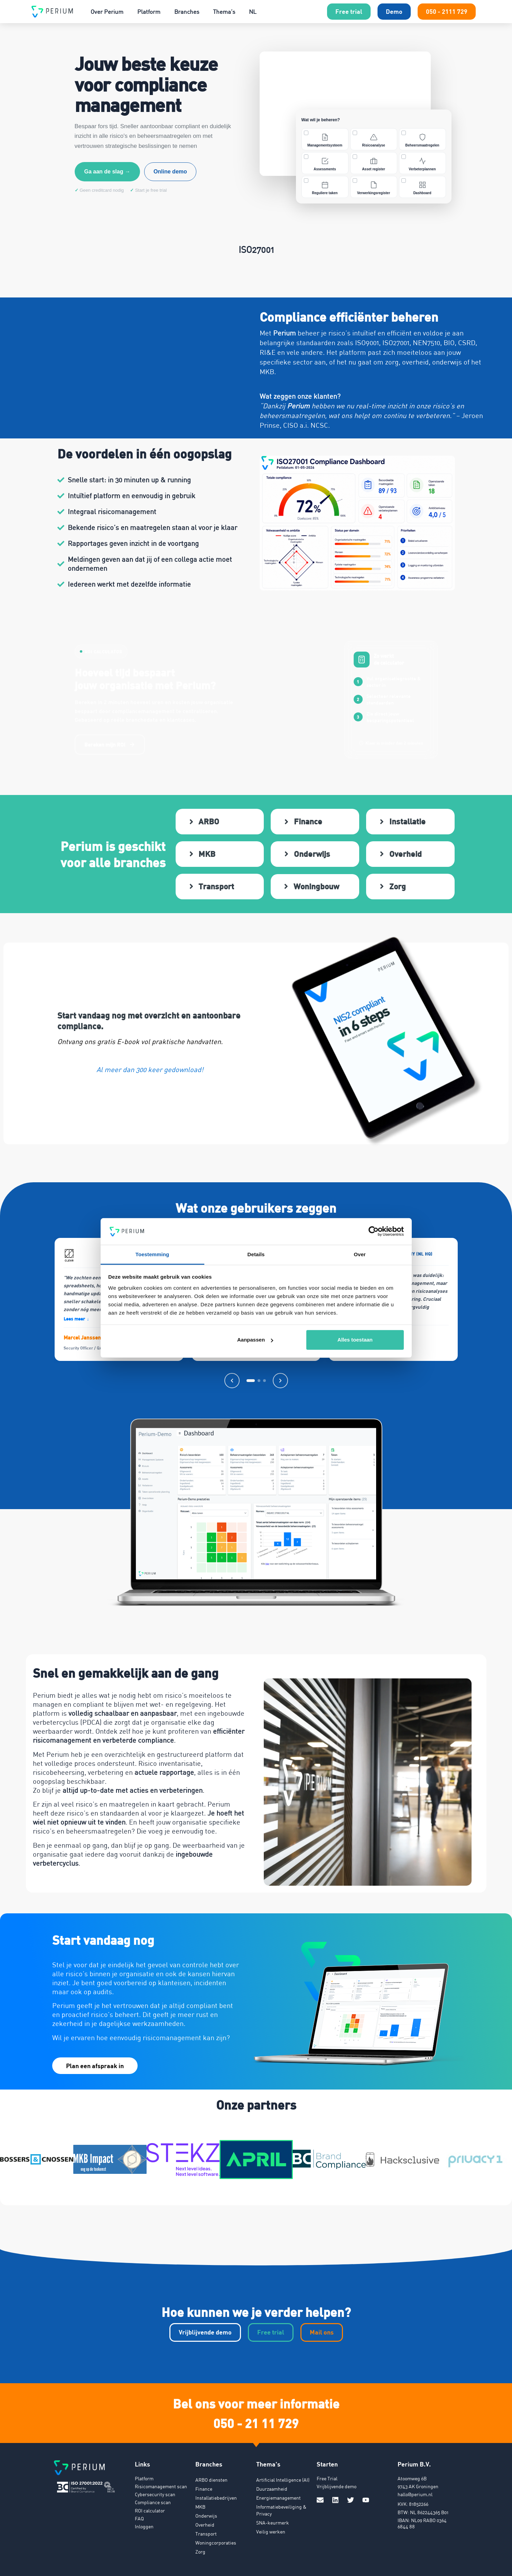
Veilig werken (270, 2529)
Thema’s (224, 11)
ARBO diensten (211, 2477)
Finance (203, 2486)
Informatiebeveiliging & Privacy (281, 2507)
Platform (148, 11)
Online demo (170, 171)
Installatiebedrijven (216, 2495)
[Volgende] (280, 1377)
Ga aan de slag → (107, 171)
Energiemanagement (278, 2495)
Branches (186, 11)
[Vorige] (232, 1377)
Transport (206, 2531)
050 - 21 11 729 (256, 2420)
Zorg (200, 2549)
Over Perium (107, 11)
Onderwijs (206, 2513)
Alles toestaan (355, 1340)
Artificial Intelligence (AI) (282, 2477)
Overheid (204, 2522)
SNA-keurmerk (272, 2520)
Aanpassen (255, 1340)
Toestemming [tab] (152, 1254)
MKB (200, 2504)
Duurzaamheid (271, 2486)
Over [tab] (360, 1254)
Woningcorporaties (215, 2540)
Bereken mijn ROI (109, 744)
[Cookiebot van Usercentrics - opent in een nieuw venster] (373, 1231)
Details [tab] (256, 1254)
